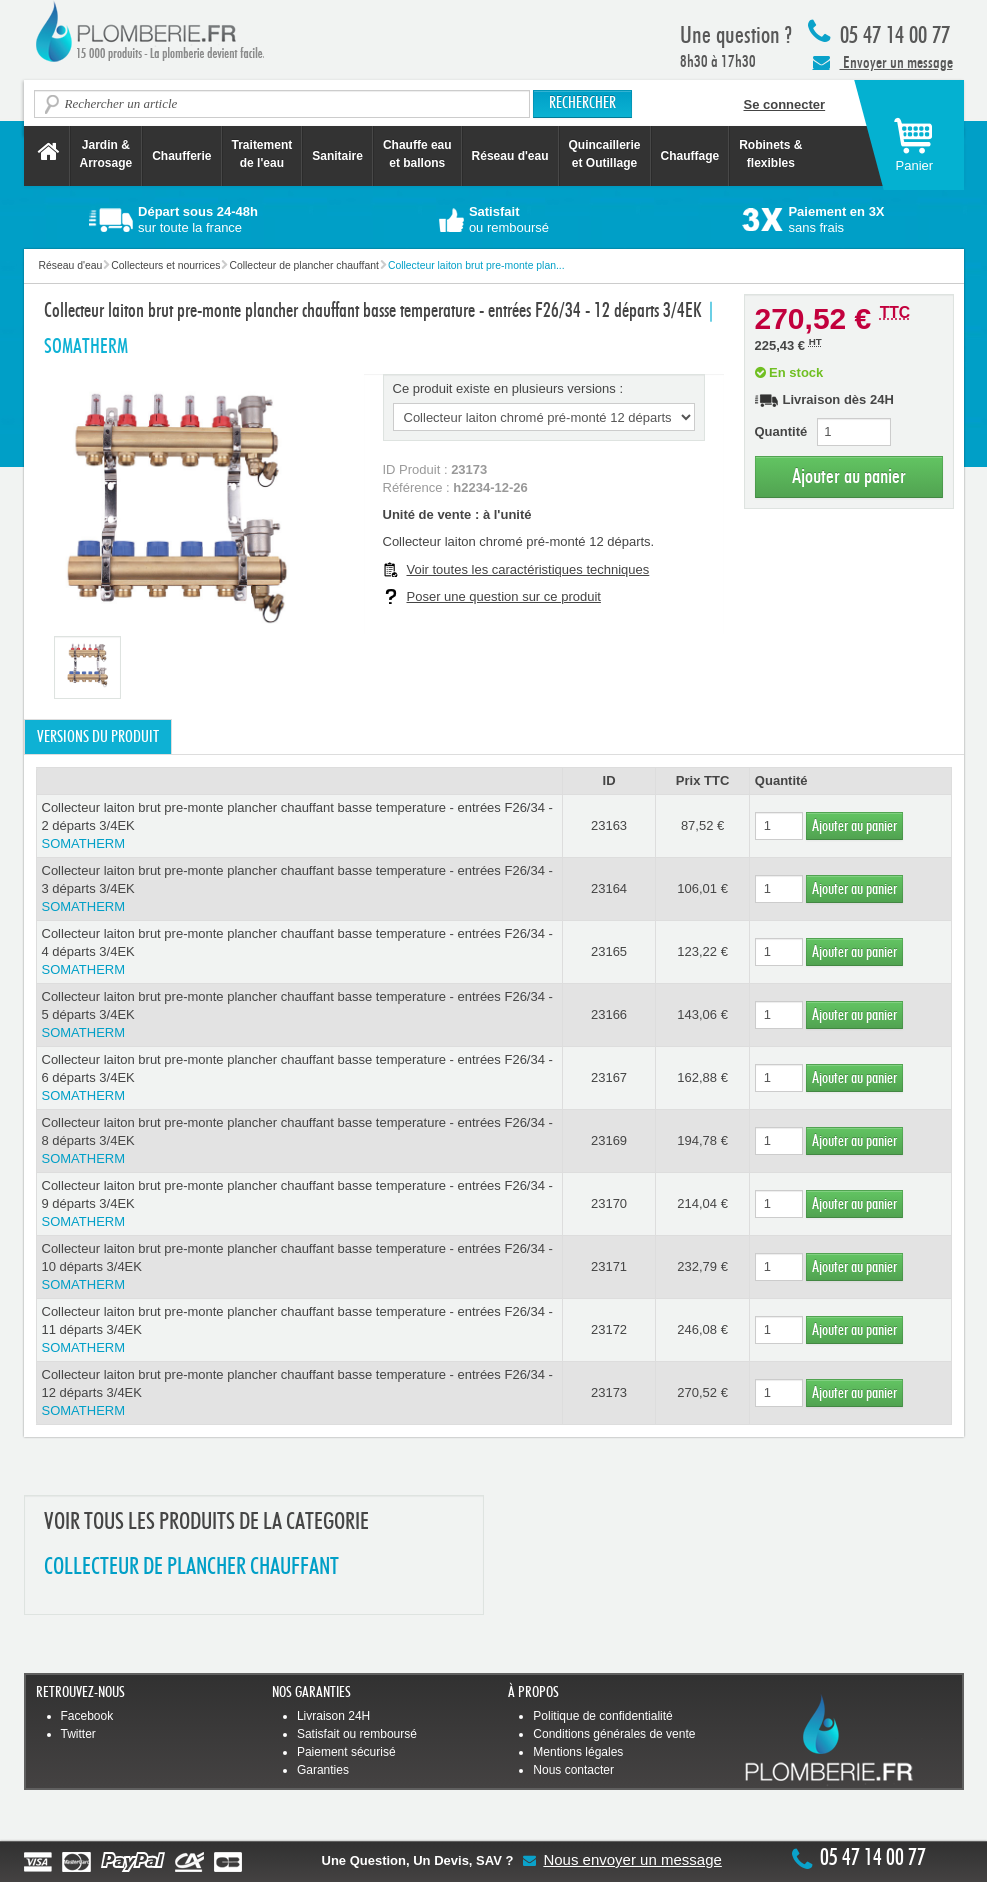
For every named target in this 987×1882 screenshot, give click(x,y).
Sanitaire (337, 156)
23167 (609, 1077)
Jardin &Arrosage (106, 154)
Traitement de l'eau (262, 154)
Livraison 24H (333, 1716)
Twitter (78, 1734)
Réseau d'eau (510, 156)
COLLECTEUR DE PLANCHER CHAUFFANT (191, 1567)
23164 (609, 888)
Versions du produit (98, 737)
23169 (609, 1140)
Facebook (87, 1716)
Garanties (323, 1770)
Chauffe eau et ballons (417, 154)
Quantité (781, 431)
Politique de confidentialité (602, 1716)
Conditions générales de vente (614, 1734)
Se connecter (785, 104)
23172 (609, 1329)
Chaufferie (181, 156)
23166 (609, 1014)
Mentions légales (578, 1752)
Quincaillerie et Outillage (605, 154)
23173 (609, 1392)
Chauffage (690, 156)
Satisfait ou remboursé (357, 1734)
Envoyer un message (883, 62)
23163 (609, 825)
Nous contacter (573, 1770)
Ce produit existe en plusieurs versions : (508, 388)
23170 (609, 1203)
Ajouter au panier (849, 476)
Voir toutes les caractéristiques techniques (528, 569)
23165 (609, 951)
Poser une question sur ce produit (504, 596)
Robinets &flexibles (770, 154)
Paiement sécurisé (346, 1752)
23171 (609, 1266)
